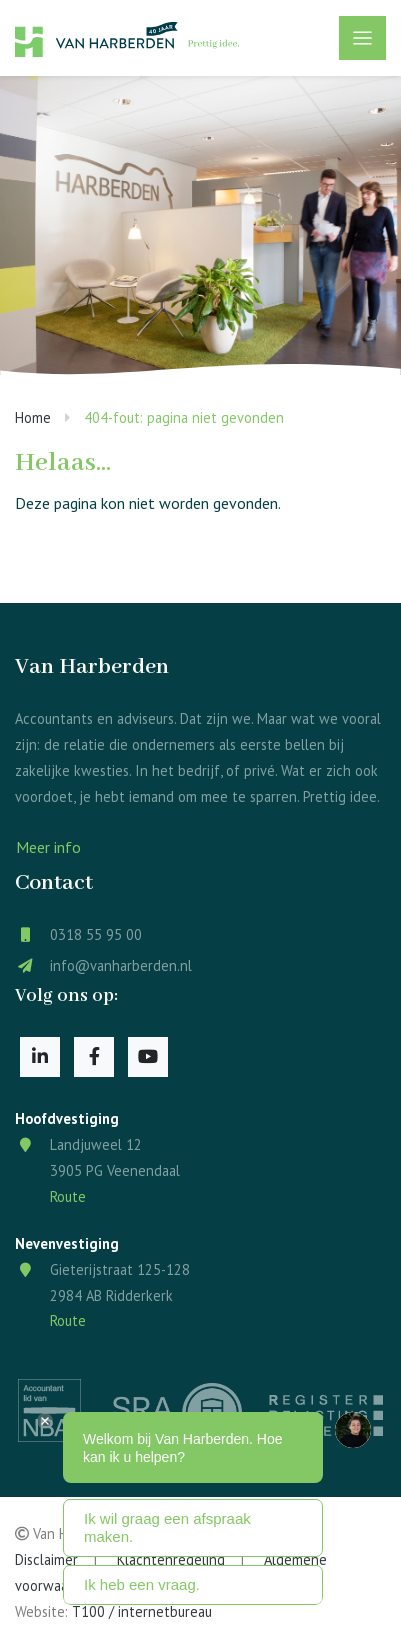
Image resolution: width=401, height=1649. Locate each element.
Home (33, 417)
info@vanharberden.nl (121, 965)
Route (68, 1196)
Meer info (48, 847)
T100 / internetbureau (142, 1611)
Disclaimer (46, 1559)
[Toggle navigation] (362, 38)
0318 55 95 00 (96, 934)
